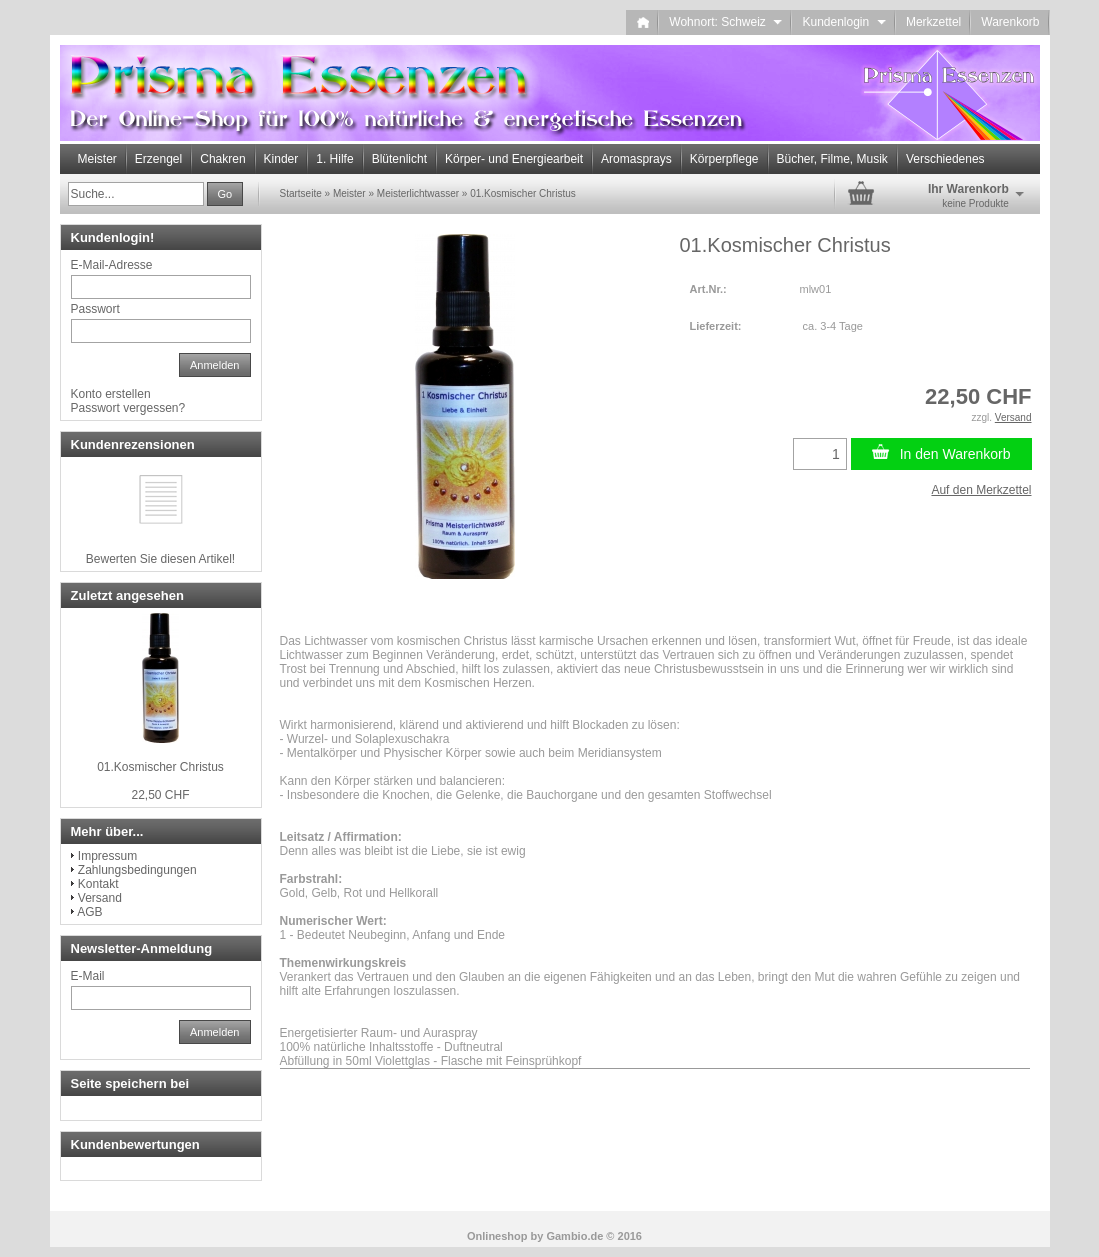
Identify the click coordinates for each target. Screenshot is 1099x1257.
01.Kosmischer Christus (160, 767)
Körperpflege (724, 159)
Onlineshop (497, 1236)
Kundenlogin (843, 22)
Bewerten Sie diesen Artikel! (160, 559)
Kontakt (98, 884)
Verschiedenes (945, 159)
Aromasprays (636, 159)
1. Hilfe (334, 159)
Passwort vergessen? (128, 408)
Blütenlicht (399, 159)
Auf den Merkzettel (981, 490)
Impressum (107, 856)
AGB (89, 912)
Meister (97, 159)
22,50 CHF (160, 795)
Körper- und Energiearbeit (514, 159)
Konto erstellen (111, 394)
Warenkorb (1010, 22)
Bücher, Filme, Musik (832, 159)
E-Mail (88, 976)
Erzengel (158, 159)
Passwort (95, 309)
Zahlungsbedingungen (137, 870)
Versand (100, 898)
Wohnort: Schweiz (725, 22)
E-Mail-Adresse (112, 265)
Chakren (222, 159)
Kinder (281, 159)
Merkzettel (933, 22)
